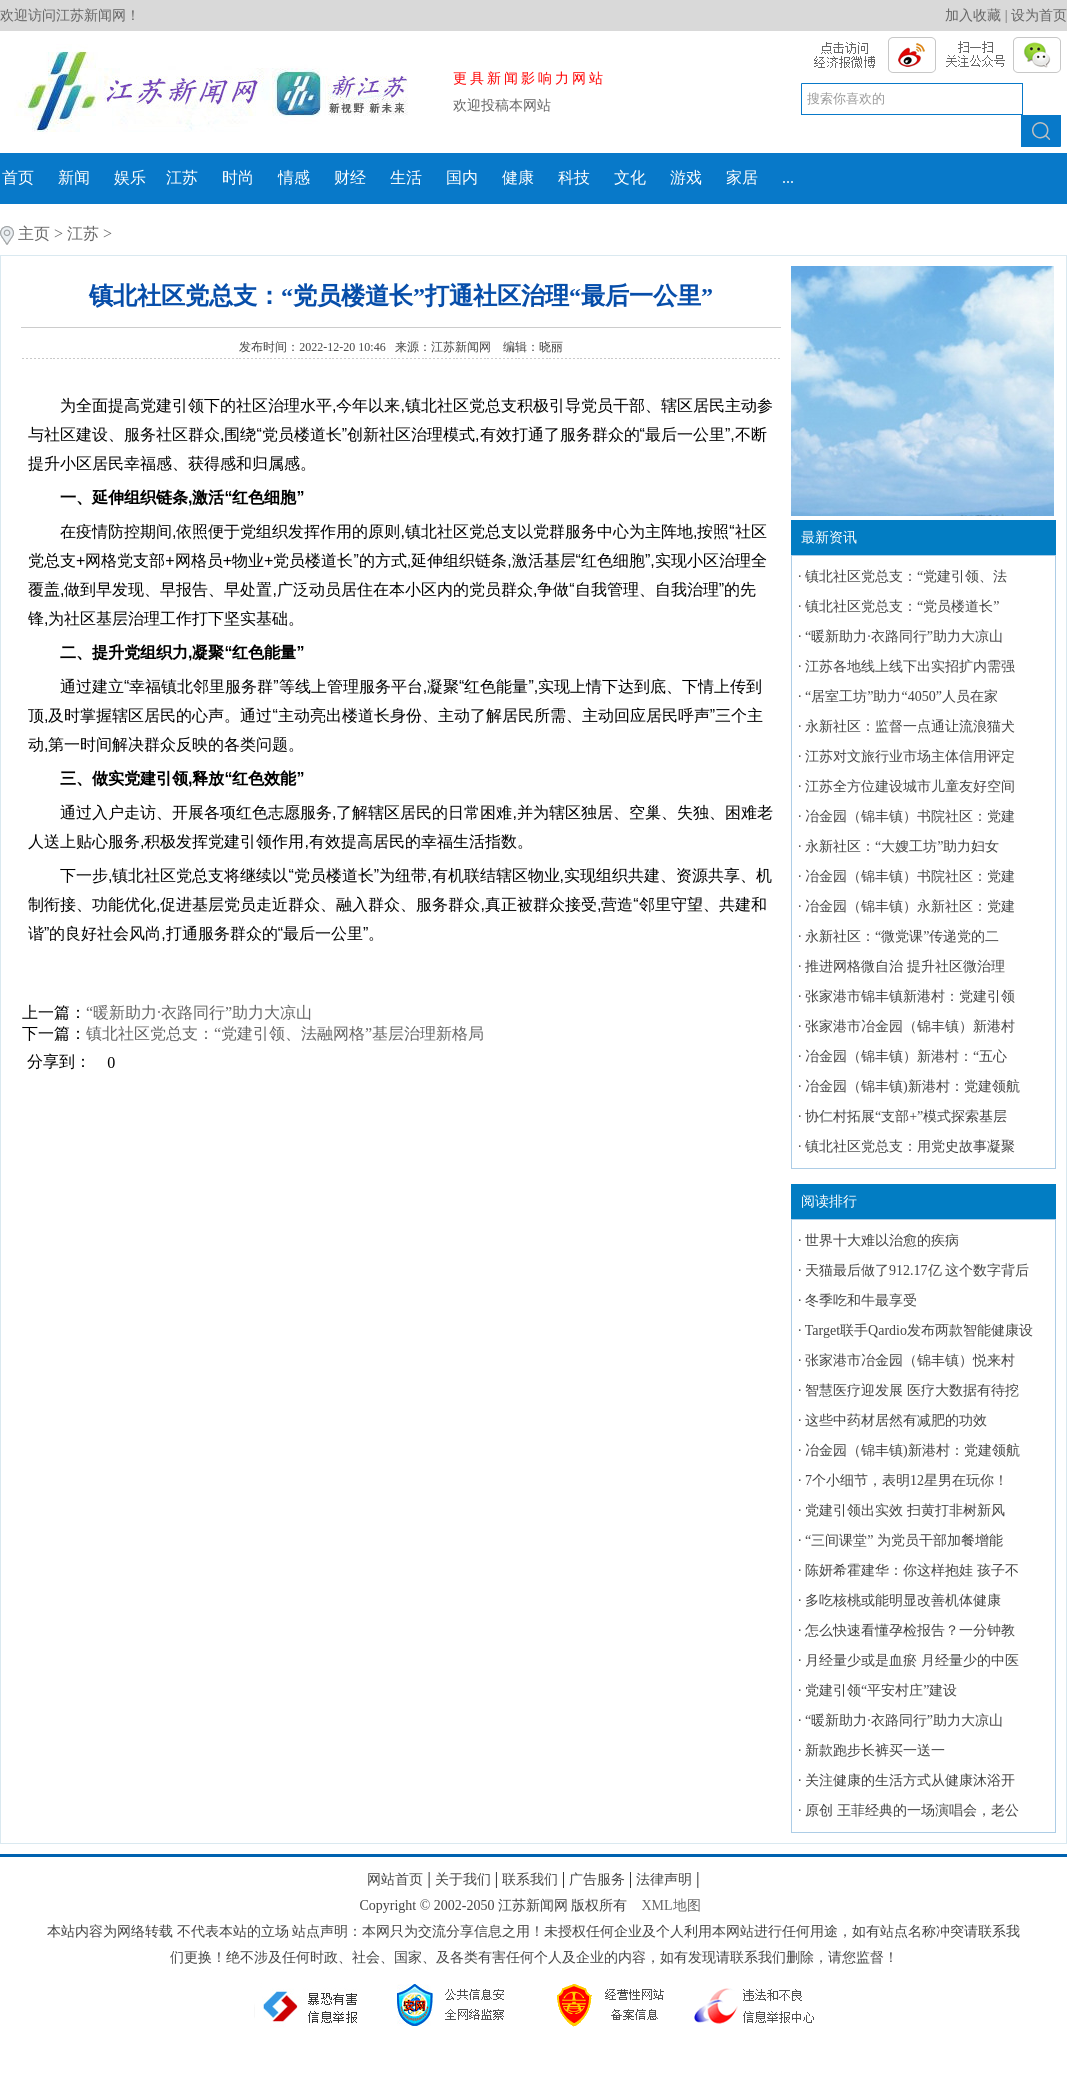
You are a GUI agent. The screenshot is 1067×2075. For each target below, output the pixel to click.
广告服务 (597, 1879)
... (788, 177)
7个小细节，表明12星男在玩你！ (906, 1480)
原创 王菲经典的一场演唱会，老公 (912, 1810)
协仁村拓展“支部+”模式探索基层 (906, 1116)
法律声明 (664, 1879)
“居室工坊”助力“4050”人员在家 (901, 696)
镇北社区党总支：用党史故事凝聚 (910, 1146)
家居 (742, 177)
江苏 (182, 177)
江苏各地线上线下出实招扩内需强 (910, 666)
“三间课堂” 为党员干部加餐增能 (904, 1540)
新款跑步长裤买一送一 (875, 1750)
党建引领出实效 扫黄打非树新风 (905, 1510)
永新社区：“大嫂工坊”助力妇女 (902, 846)
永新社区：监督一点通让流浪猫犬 (910, 726)
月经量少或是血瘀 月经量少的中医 (912, 1660)
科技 (574, 177)
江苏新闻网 (462, 347)
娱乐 (130, 177)
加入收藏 (973, 15)
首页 (18, 177)
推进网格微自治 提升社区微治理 (905, 966)
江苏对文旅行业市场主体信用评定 (910, 756)
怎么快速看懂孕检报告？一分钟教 (910, 1630)
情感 (294, 177)
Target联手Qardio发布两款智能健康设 (919, 1330)
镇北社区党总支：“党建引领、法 (906, 576)
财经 (350, 177)
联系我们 (530, 1879)
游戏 (686, 177)
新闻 (74, 177)
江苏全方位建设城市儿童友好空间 (910, 786)
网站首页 (395, 1879)
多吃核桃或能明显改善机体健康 (903, 1600)
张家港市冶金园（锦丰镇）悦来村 (910, 1360)
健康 (518, 177)
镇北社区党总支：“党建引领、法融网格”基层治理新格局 (285, 1033)
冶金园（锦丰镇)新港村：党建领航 (912, 1086)
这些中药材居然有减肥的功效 (896, 1420)
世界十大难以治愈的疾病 (882, 1240)
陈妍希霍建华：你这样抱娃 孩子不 (912, 1570)
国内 (462, 177)
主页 (34, 233)
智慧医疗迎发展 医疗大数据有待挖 (912, 1390)
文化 (630, 177)
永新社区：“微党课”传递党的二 (902, 936)
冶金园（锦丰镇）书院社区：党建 (910, 816)
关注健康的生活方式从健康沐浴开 (910, 1780)
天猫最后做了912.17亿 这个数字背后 (917, 1270)
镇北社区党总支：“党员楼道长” (902, 606)
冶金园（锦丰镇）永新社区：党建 (910, 906)
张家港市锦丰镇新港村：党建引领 (910, 996)
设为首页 (1039, 15)
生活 (406, 177)
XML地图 (670, 1905)
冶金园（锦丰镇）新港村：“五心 (906, 1056)
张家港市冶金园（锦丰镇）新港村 (910, 1026)
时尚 (238, 177)
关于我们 (463, 1879)
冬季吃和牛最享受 (861, 1300)
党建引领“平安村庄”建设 (881, 1690)
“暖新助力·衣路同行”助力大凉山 (199, 1012)
